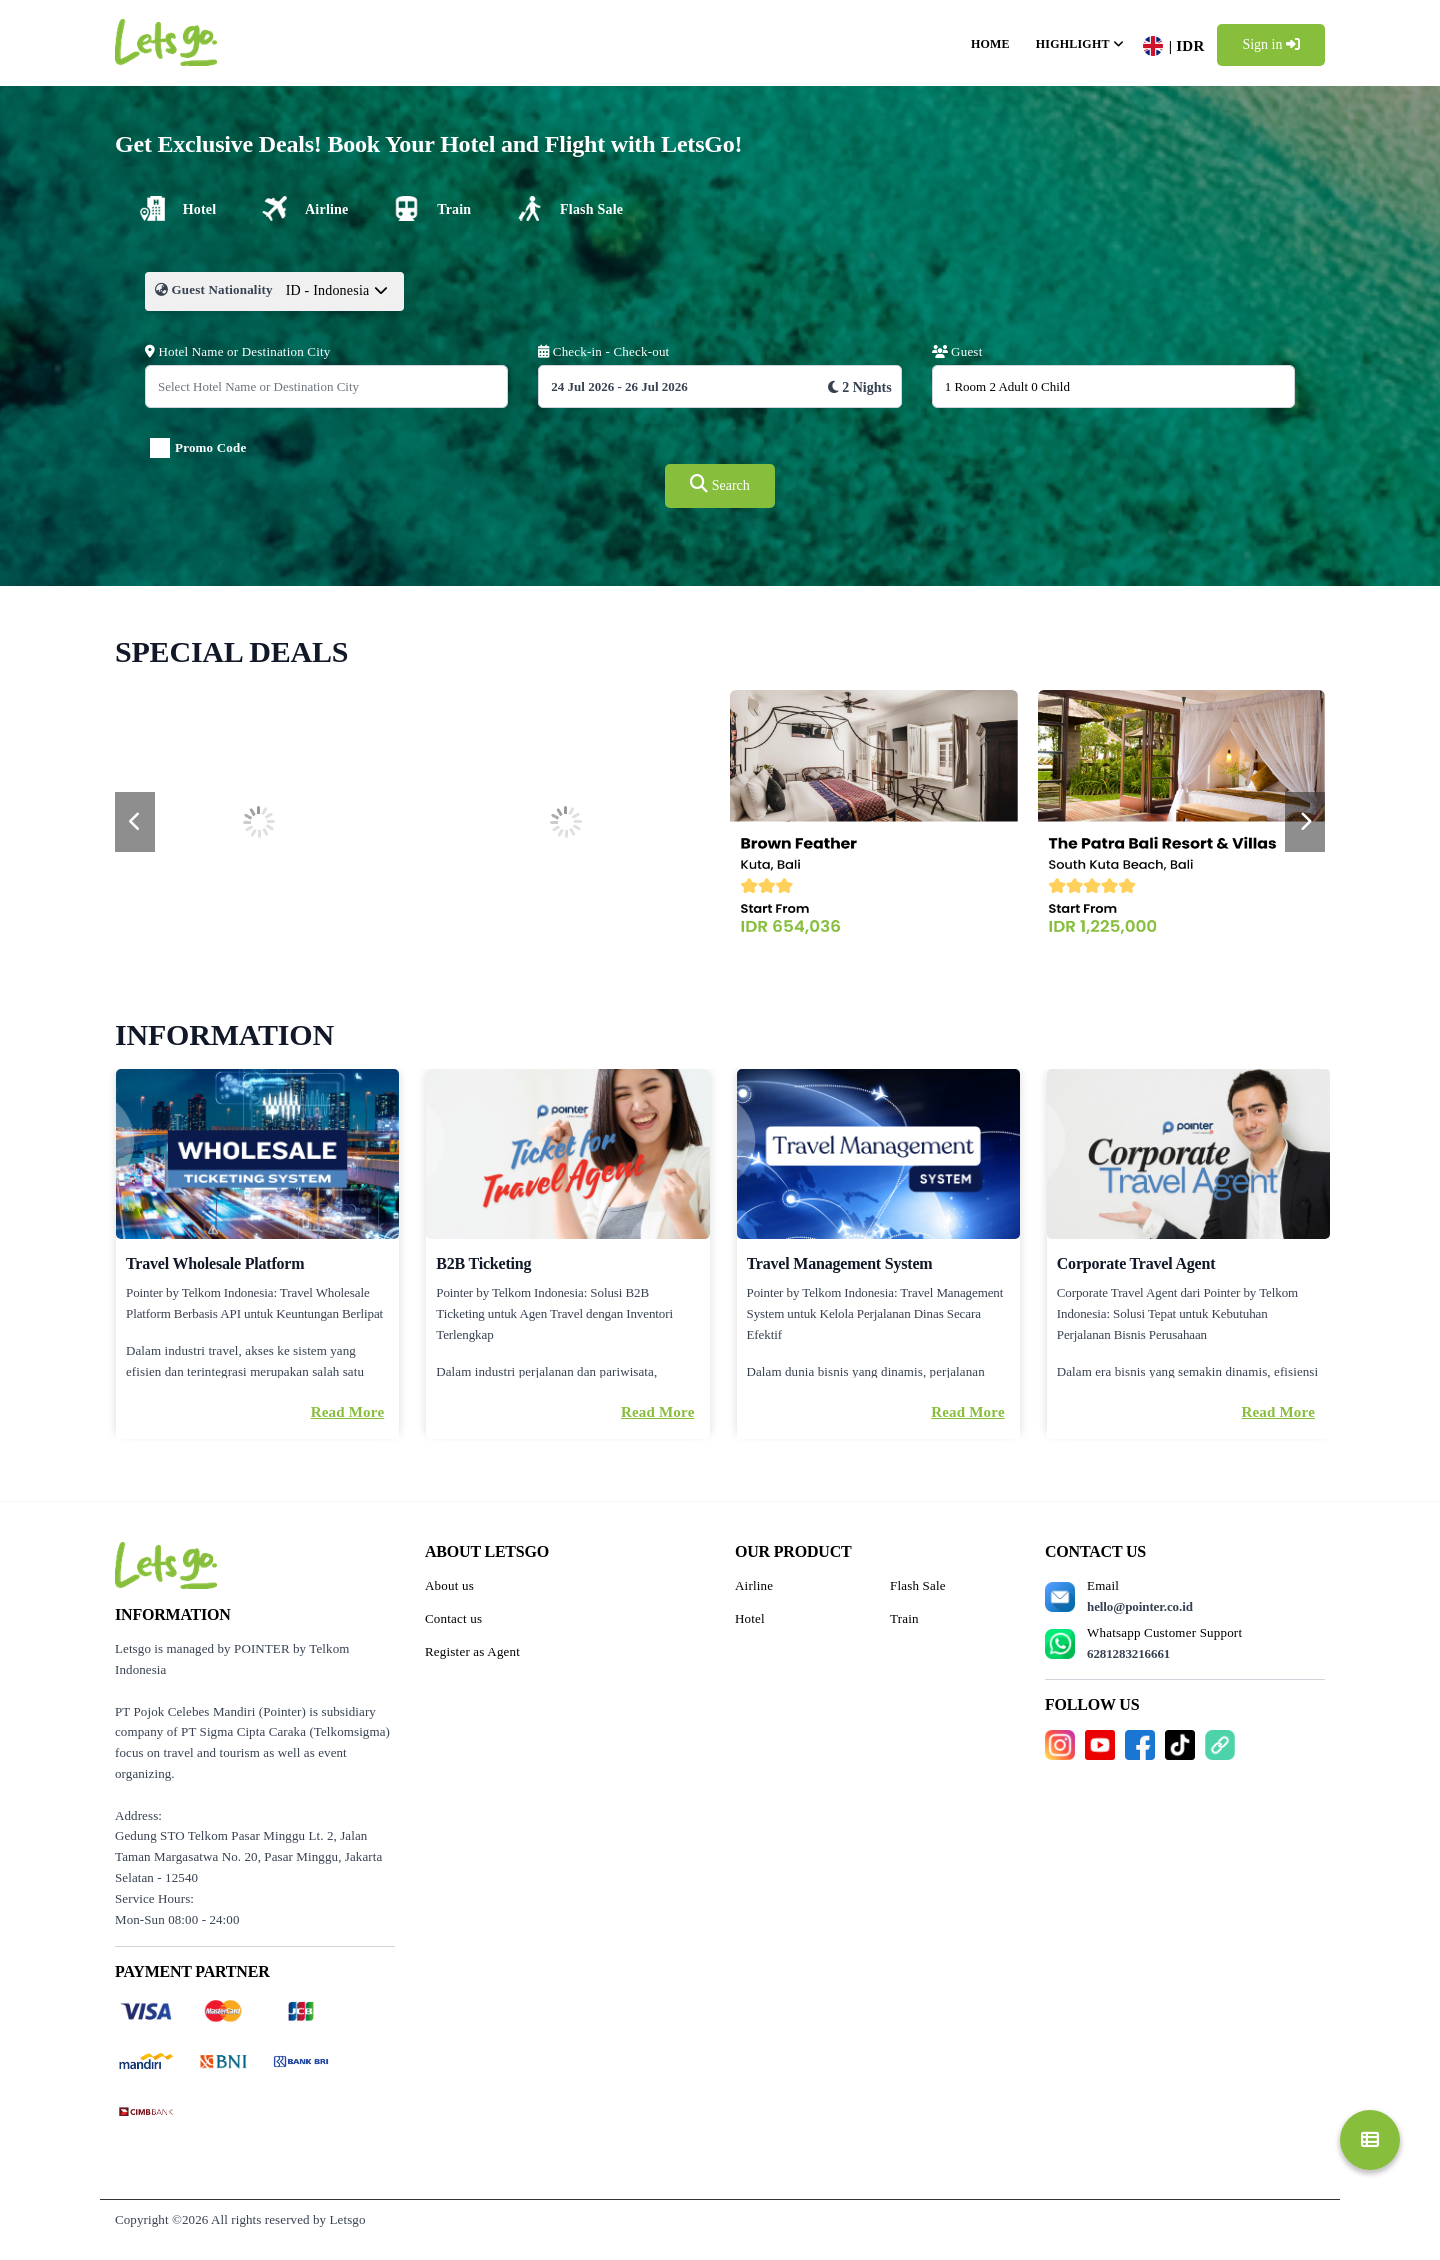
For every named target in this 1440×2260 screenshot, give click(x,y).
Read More (348, 1412)
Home (990, 44)
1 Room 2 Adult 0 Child (1007, 386)
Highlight (1073, 44)
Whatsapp (1164, 1643)
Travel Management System (840, 1263)
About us (449, 1585)
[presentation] (135, 822)
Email (1140, 1596)
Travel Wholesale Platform (215, 1263)
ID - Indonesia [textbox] (328, 290)
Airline (754, 1585)
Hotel (750, 1618)
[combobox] (337, 301)
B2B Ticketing (483, 1263)
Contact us (453, 1618)
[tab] (176, 208)
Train (904, 1618)
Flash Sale (918, 1585)
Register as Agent (472, 1651)
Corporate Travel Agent (1136, 1263)
